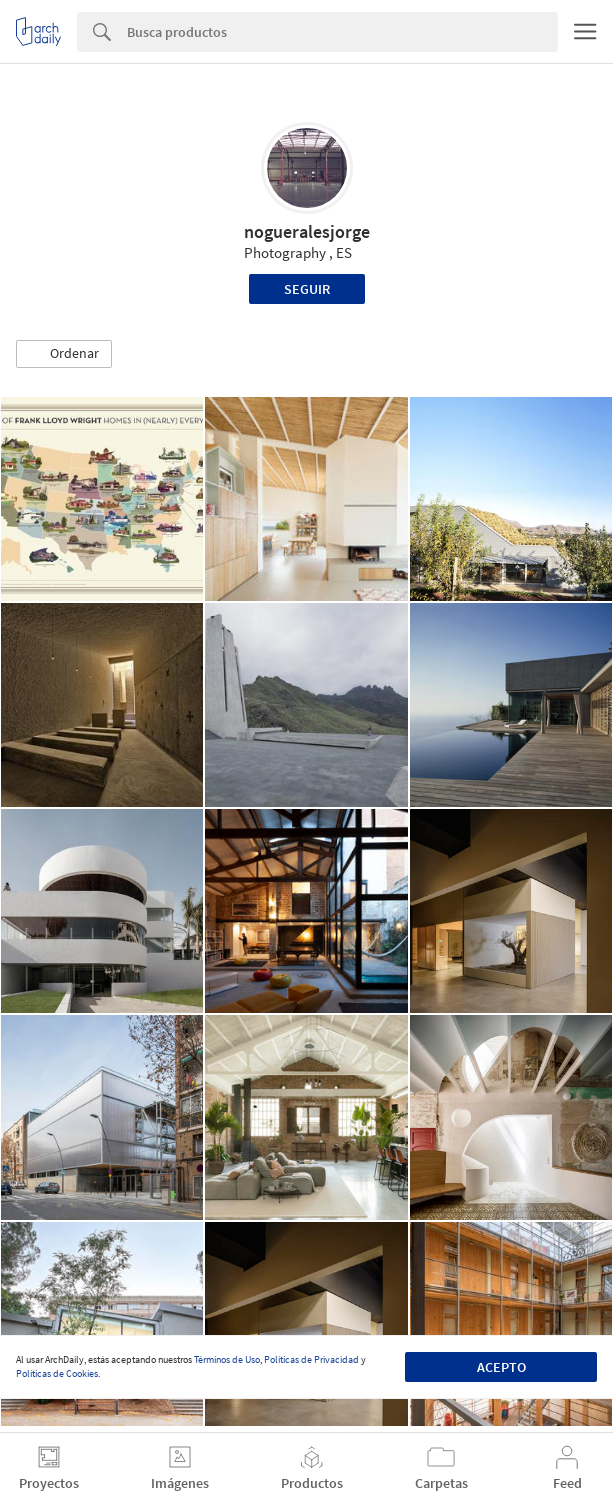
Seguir (307, 289)
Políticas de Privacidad (311, 1359)
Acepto (501, 1367)
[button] (64, 354)
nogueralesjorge (307, 231)
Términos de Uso (227, 1359)
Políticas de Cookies (57, 1373)
